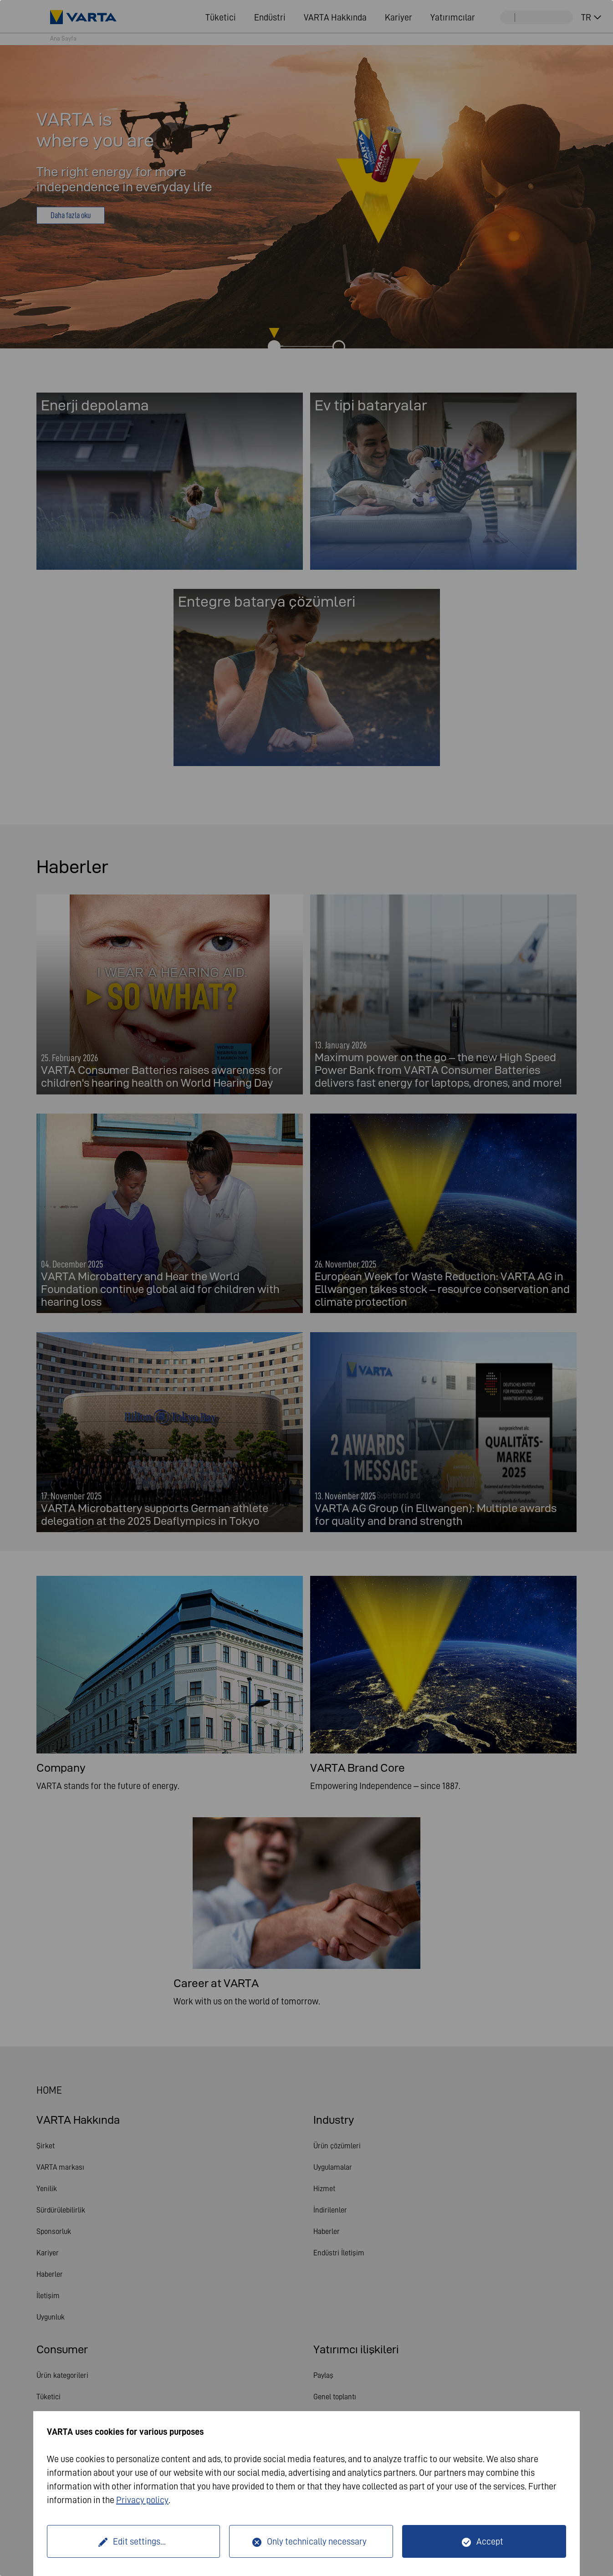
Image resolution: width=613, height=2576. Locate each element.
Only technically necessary (317, 2541)
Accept (489, 2541)
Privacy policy (142, 2500)
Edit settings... (139, 2541)
